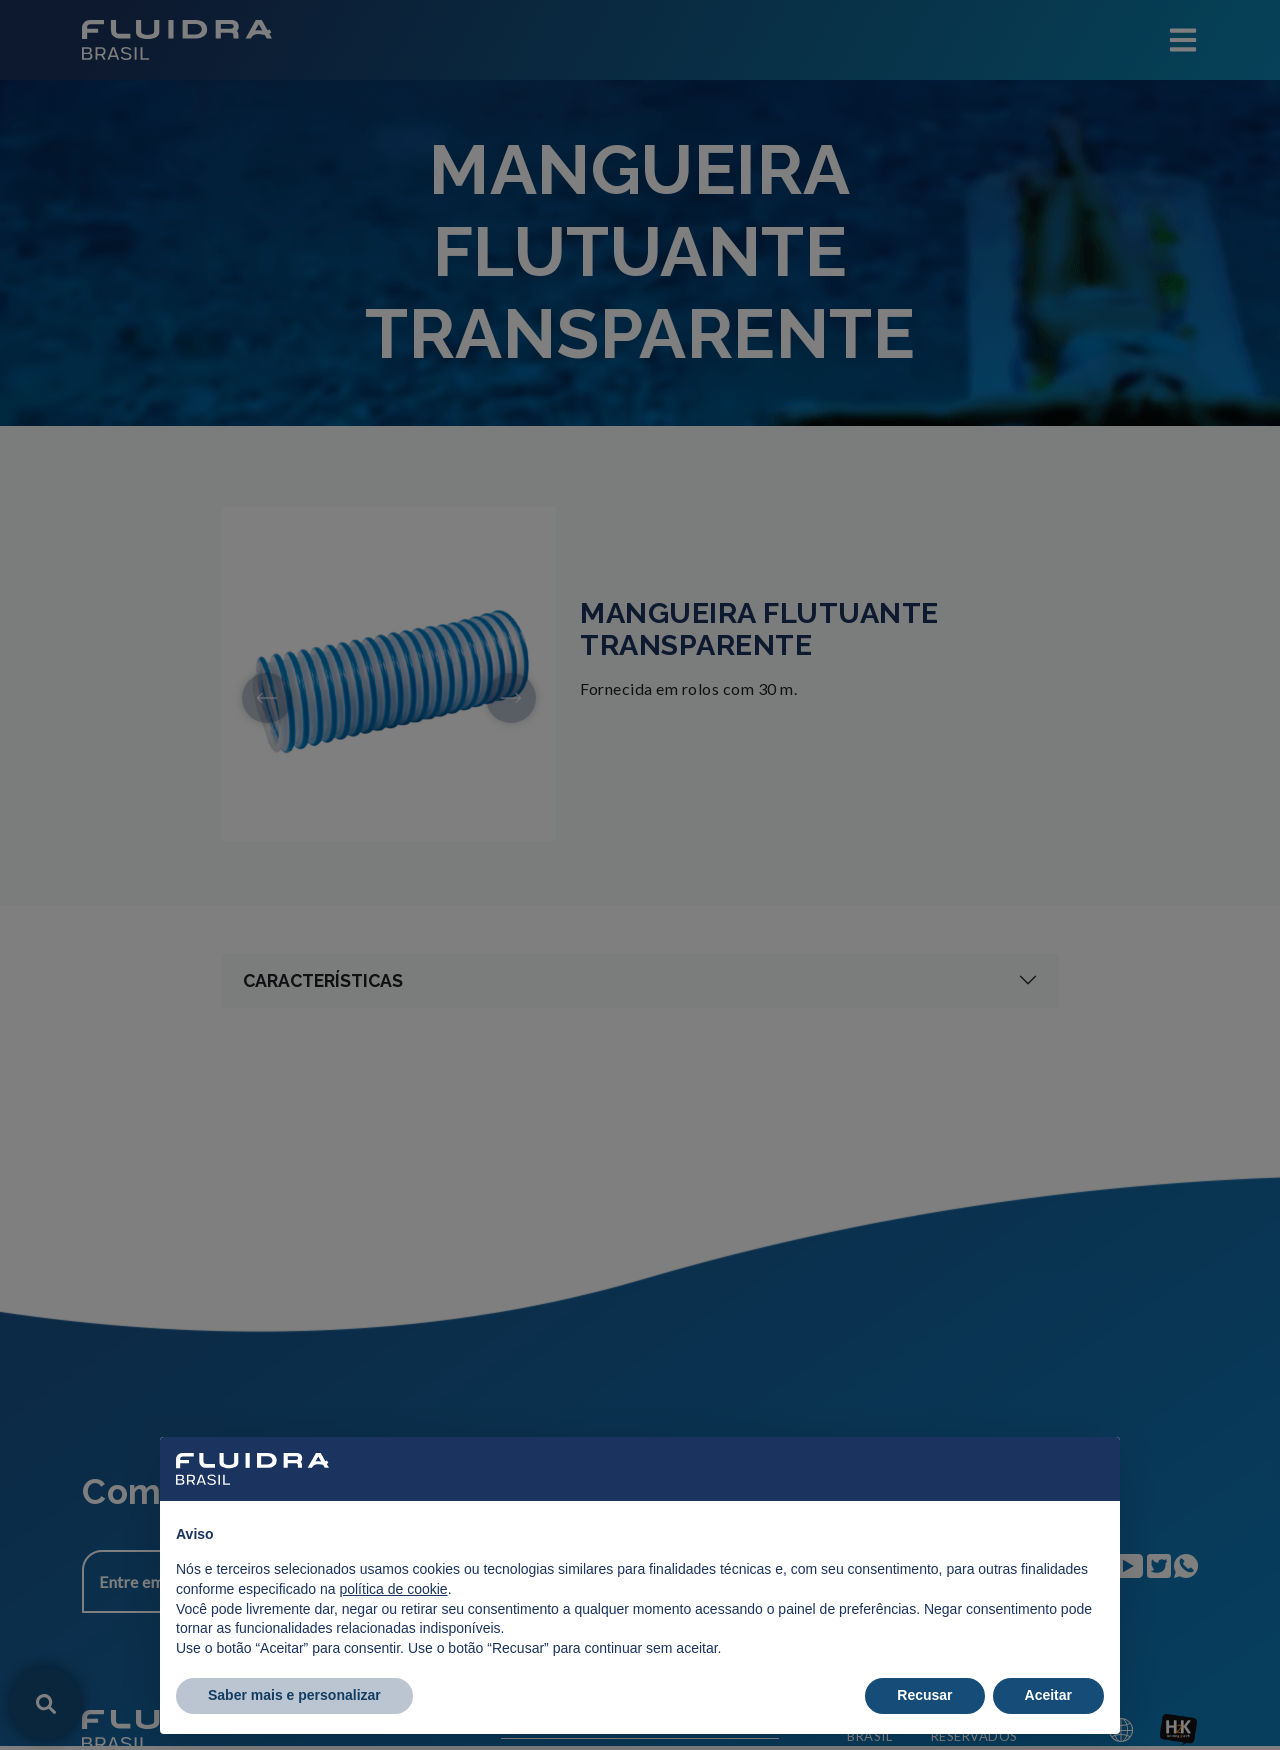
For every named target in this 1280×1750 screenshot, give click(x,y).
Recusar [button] (924, 1695)
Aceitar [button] (1048, 1695)
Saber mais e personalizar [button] (294, 1695)
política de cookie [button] (393, 1589)
